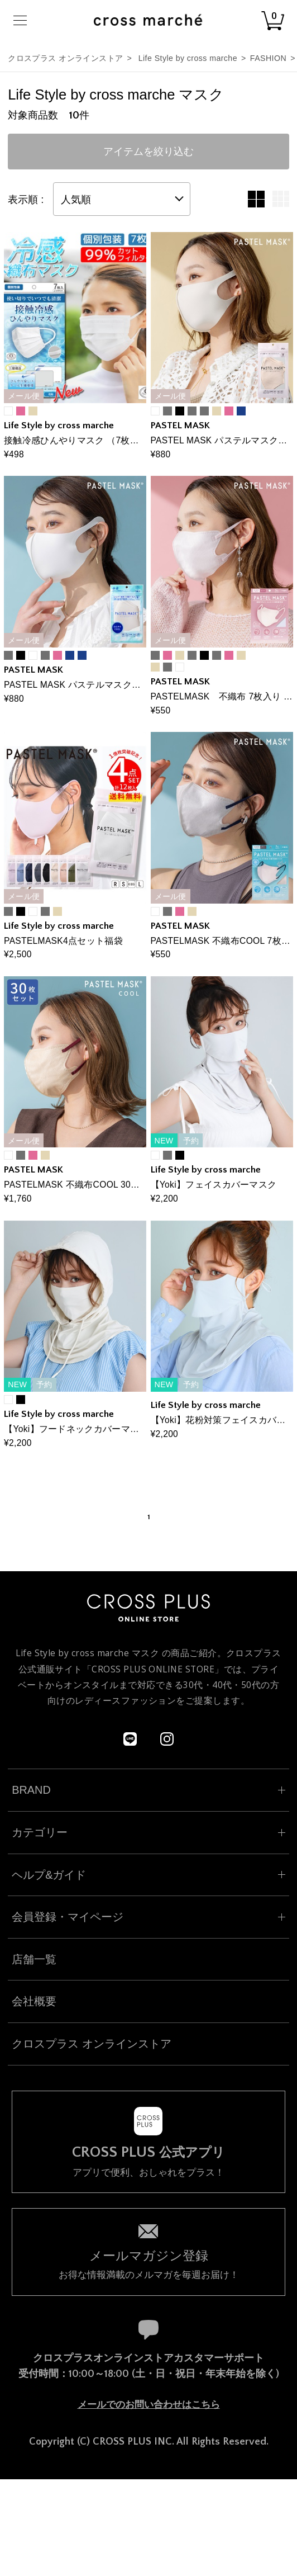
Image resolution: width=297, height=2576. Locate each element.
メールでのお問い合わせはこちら (149, 2404)
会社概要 (34, 2001)
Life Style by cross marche (187, 58)
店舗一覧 (34, 1959)
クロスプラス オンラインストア (65, 58)
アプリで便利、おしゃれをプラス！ (148, 2161)
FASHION (268, 58)
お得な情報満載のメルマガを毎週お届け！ (148, 2264)
